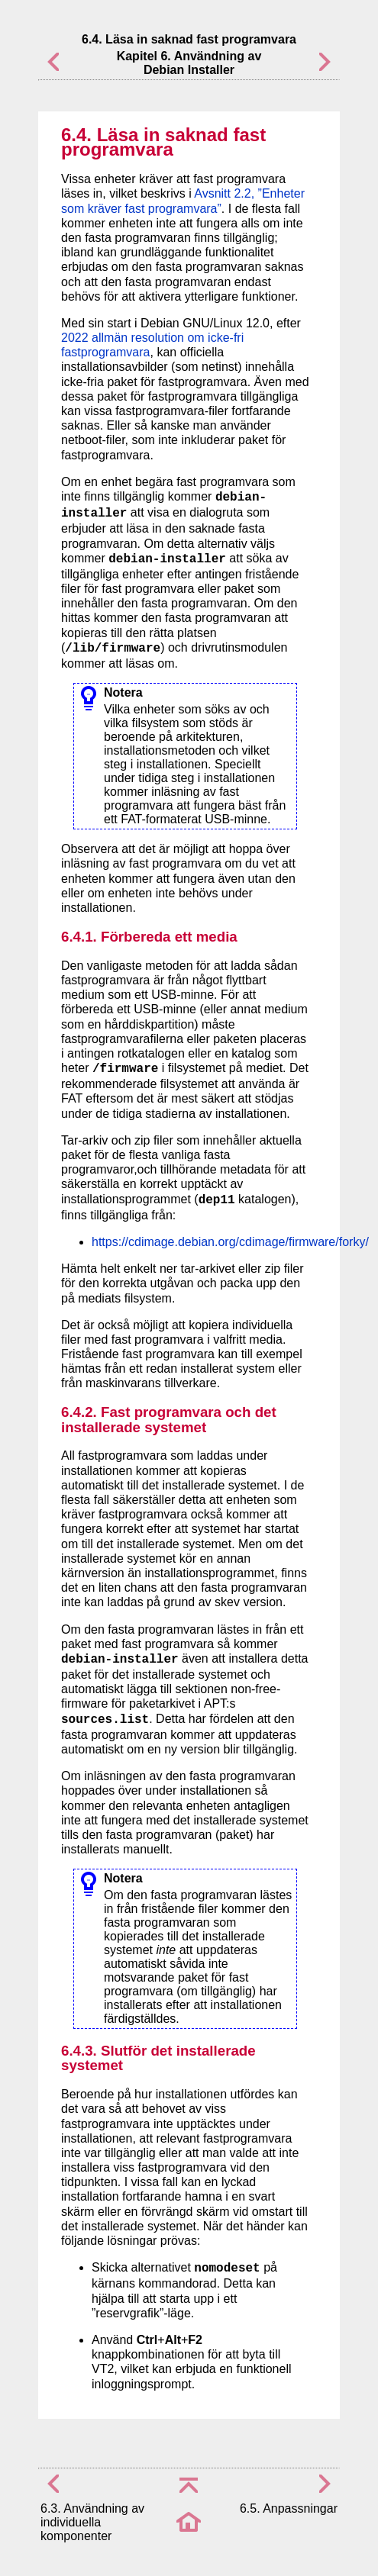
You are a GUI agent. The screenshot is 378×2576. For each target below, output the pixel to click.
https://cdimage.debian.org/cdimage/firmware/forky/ (230, 1241)
